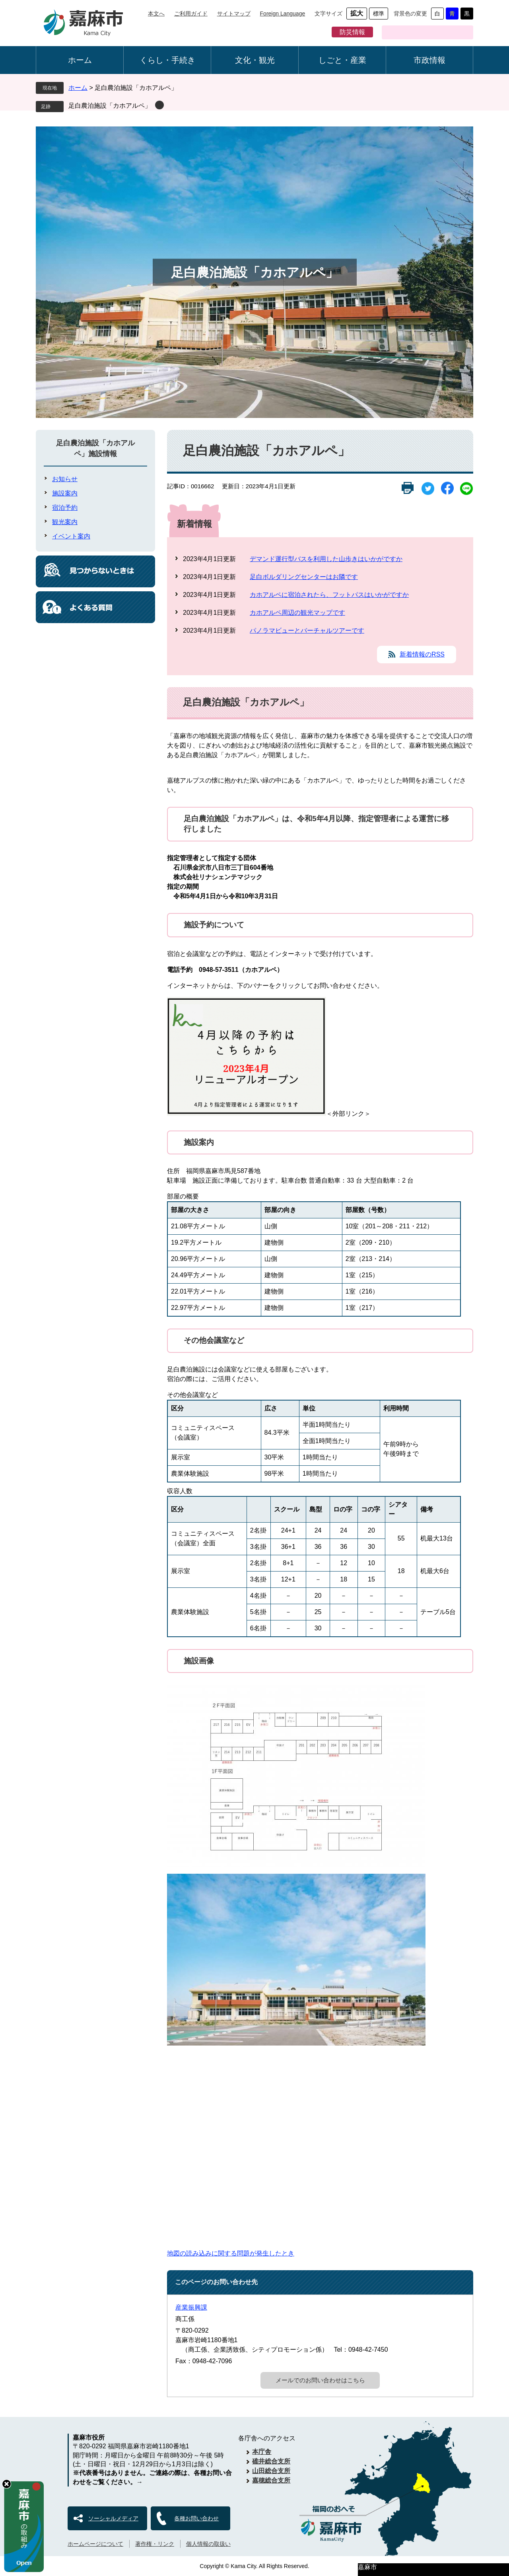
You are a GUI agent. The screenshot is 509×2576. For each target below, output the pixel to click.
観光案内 (65, 522)
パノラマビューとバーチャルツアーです (307, 630)
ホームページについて (95, 2544)
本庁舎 (261, 2451)
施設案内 (65, 493)
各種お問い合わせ (196, 2518)
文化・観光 (255, 60)
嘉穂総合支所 (271, 2480)
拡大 (356, 13)
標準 (378, 13)
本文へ (156, 13)
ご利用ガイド (191, 13)
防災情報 (352, 32)
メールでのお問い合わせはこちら (320, 2380)
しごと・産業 (342, 60)
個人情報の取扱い (208, 2544)
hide (6, 2484)
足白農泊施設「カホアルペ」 (109, 105)
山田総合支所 (271, 2470)
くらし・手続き (167, 60)
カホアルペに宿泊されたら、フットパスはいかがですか (329, 594)
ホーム (80, 60)
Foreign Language (282, 13)
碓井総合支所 (271, 2461)
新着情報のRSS (422, 654)
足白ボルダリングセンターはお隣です (304, 576)
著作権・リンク (154, 2544)
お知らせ (65, 479)
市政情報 (429, 60)
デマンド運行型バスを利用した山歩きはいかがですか (326, 559)
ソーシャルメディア (113, 2518)
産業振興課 (191, 2307)
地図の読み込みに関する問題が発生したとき (230, 2253)
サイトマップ (234, 13)
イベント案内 (71, 536)
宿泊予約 (65, 507)
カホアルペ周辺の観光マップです (297, 612)
